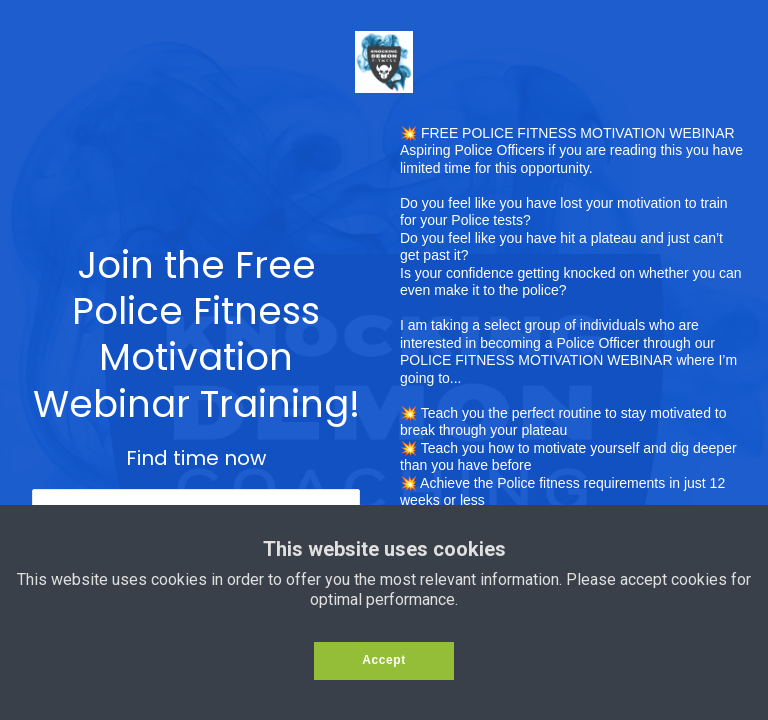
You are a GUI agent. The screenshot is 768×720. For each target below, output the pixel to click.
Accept (384, 660)
